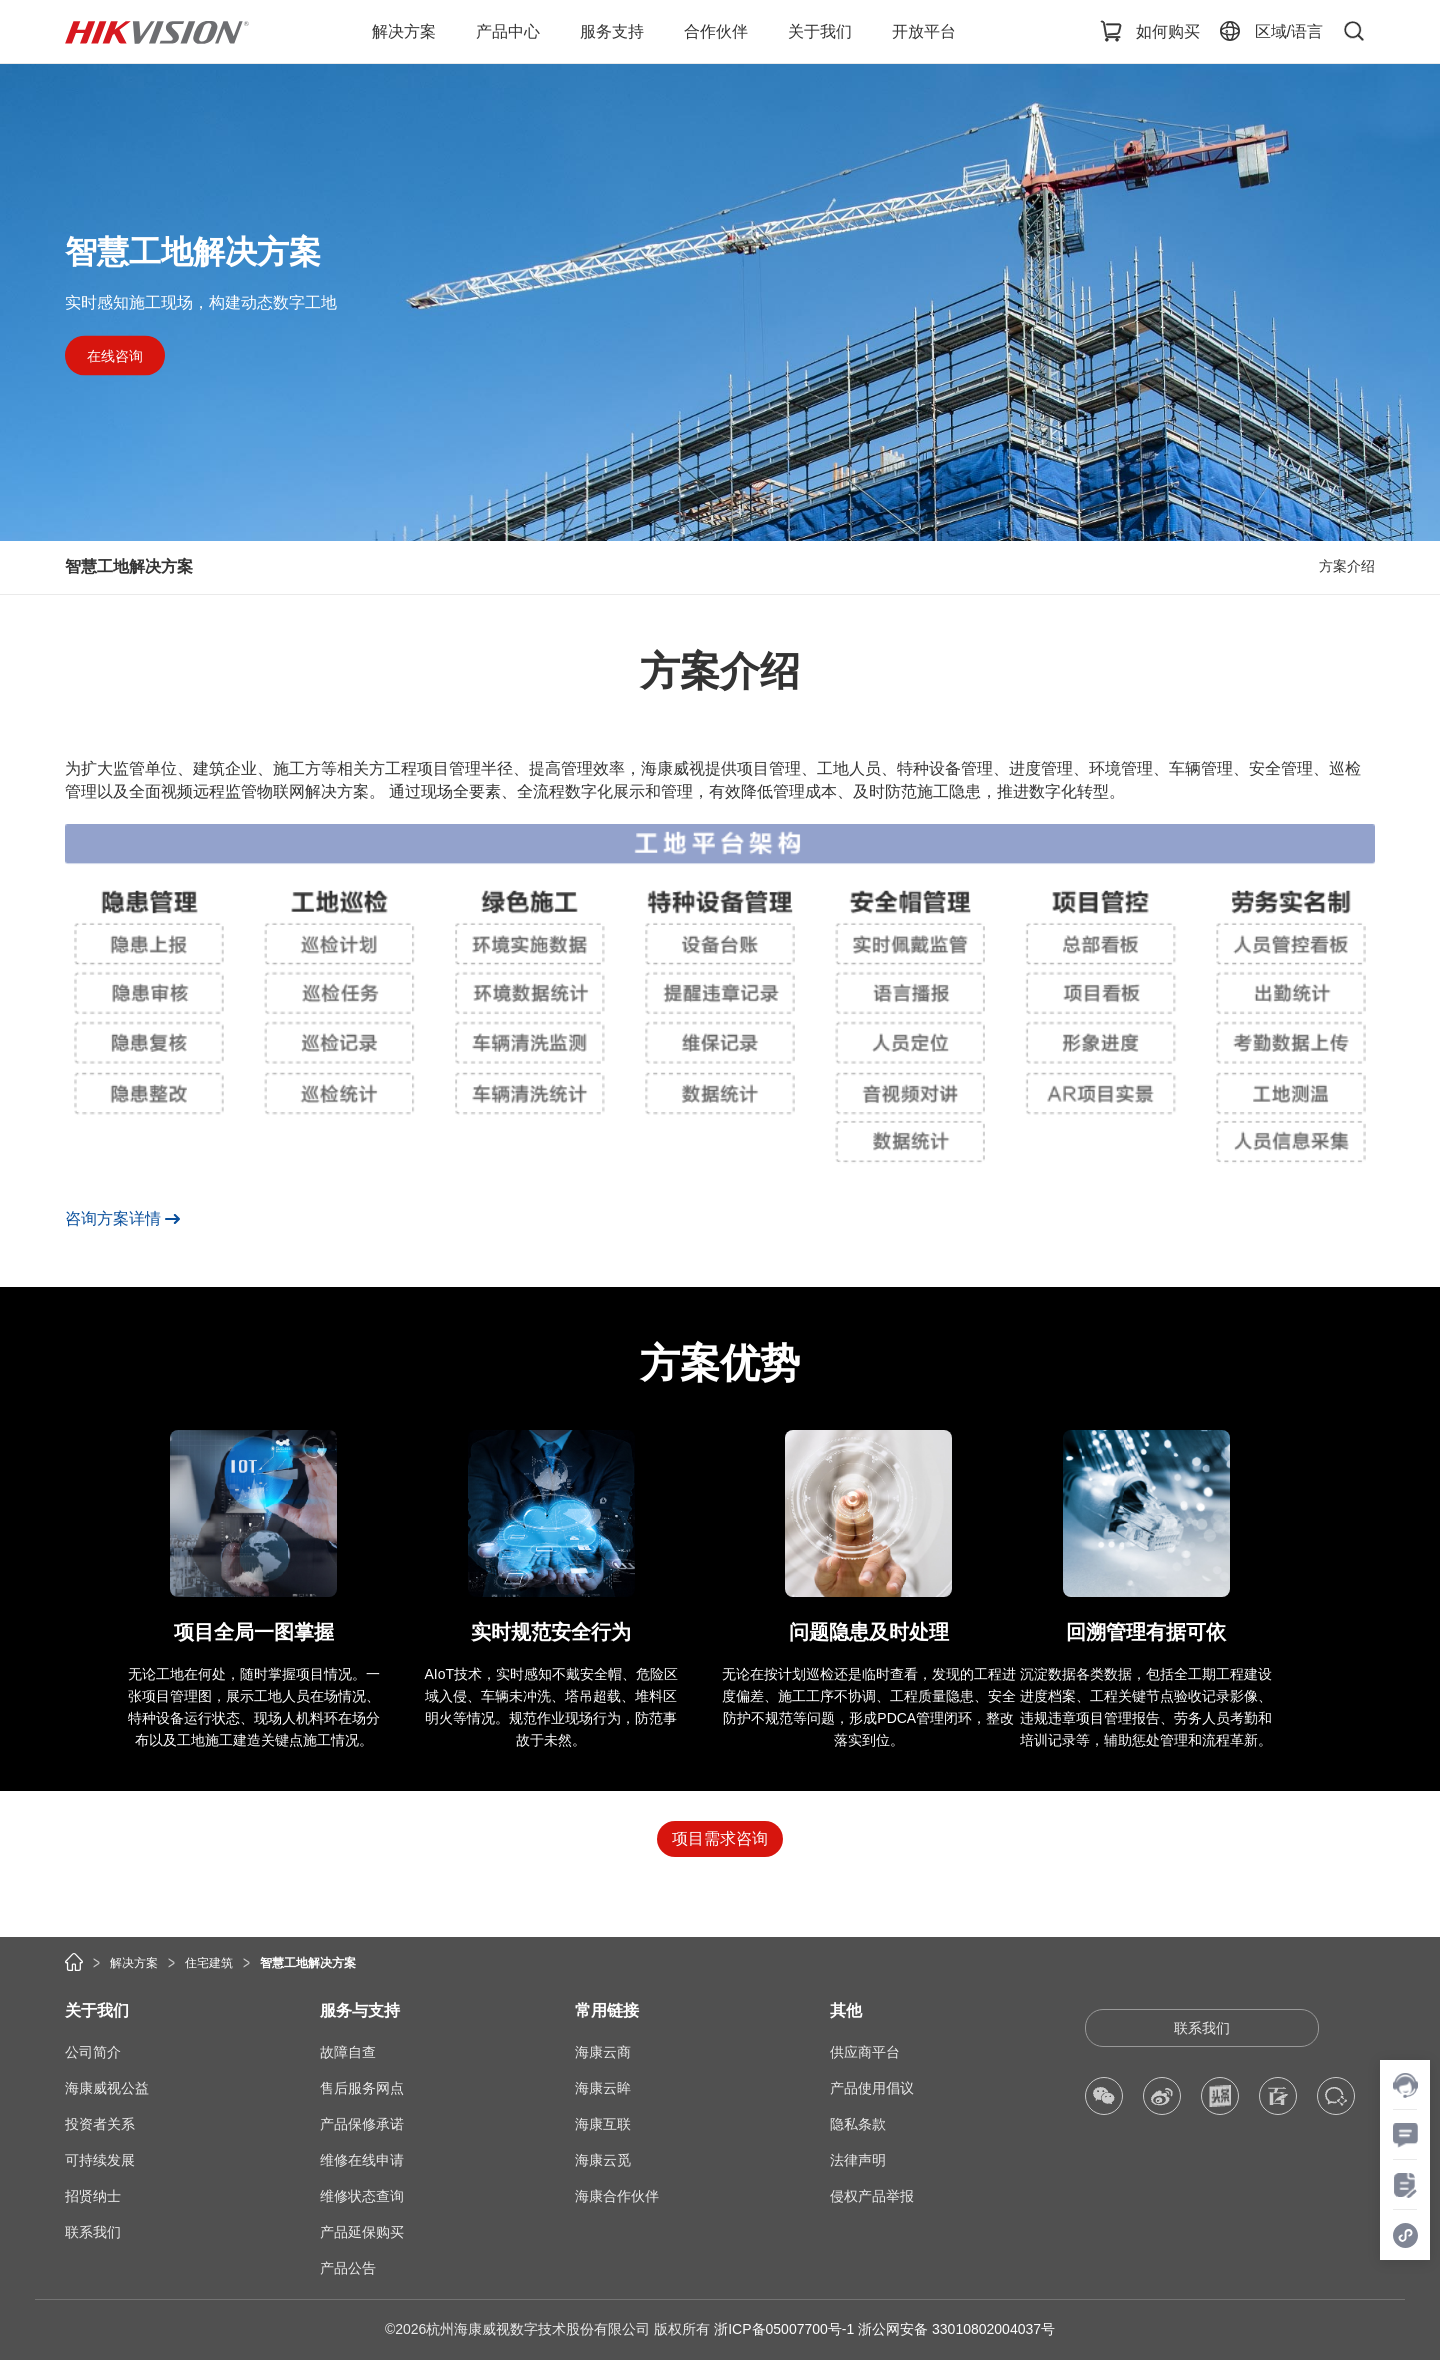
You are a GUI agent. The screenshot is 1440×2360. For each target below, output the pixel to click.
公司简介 (93, 2052)
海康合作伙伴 (617, 2196)
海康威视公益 (107, 2088)
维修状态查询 (362, 2196)
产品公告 (348, 2268)
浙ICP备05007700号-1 (784, 2329)
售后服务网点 (362, 2088)
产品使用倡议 (872, 2088)
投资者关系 (100, 2124)
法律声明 (858, 2160)
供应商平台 (865, 2052)
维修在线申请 (362, 2160)
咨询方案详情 (113, 1218)
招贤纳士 (93, 2196)
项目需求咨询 (720, 1838)
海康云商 (603, 2052)
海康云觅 (603, 2160)
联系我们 (93, 2232)
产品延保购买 (362, 2232)
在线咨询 (115, 355)
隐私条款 (858, 2124)
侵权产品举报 (872, 2196)
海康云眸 (603, 2088)
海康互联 (603, 2124)
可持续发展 (100, 2160)
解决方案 (134, 1963)
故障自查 (348, 2052)
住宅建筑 (209, 1963)
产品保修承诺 (362, 2124)
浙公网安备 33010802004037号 (956, 2329)
